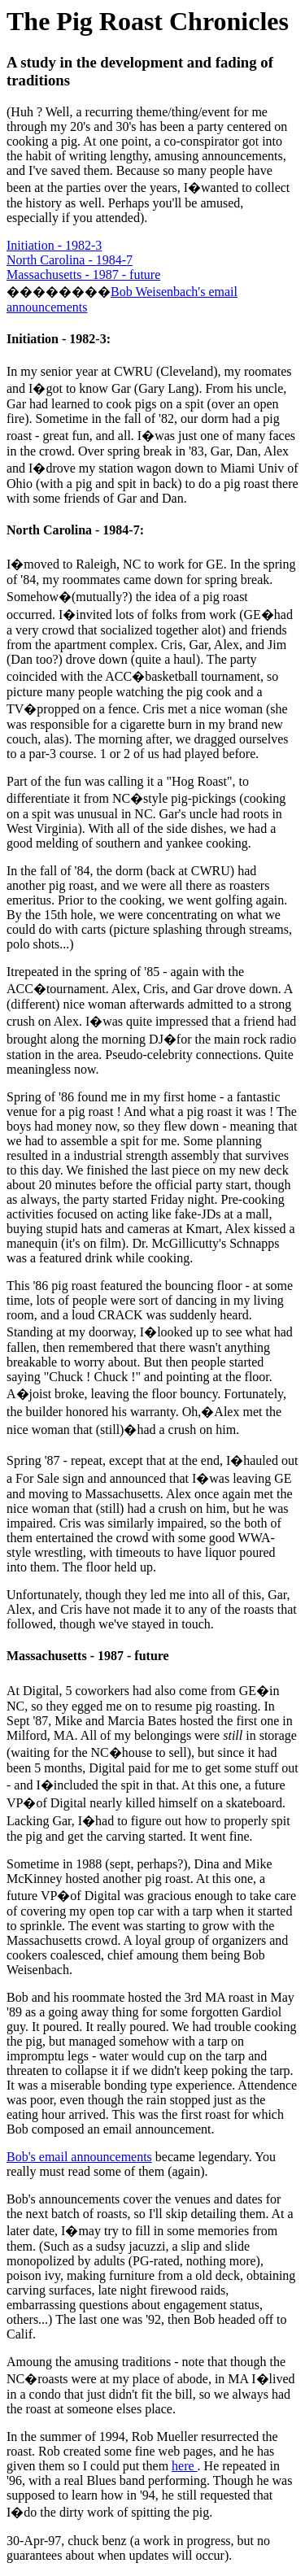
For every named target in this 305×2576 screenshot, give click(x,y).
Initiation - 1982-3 (54, 245)
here (185, 2466)
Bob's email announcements (79, 2157)
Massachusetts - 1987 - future (83, 274)
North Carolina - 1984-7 (70, 260)
